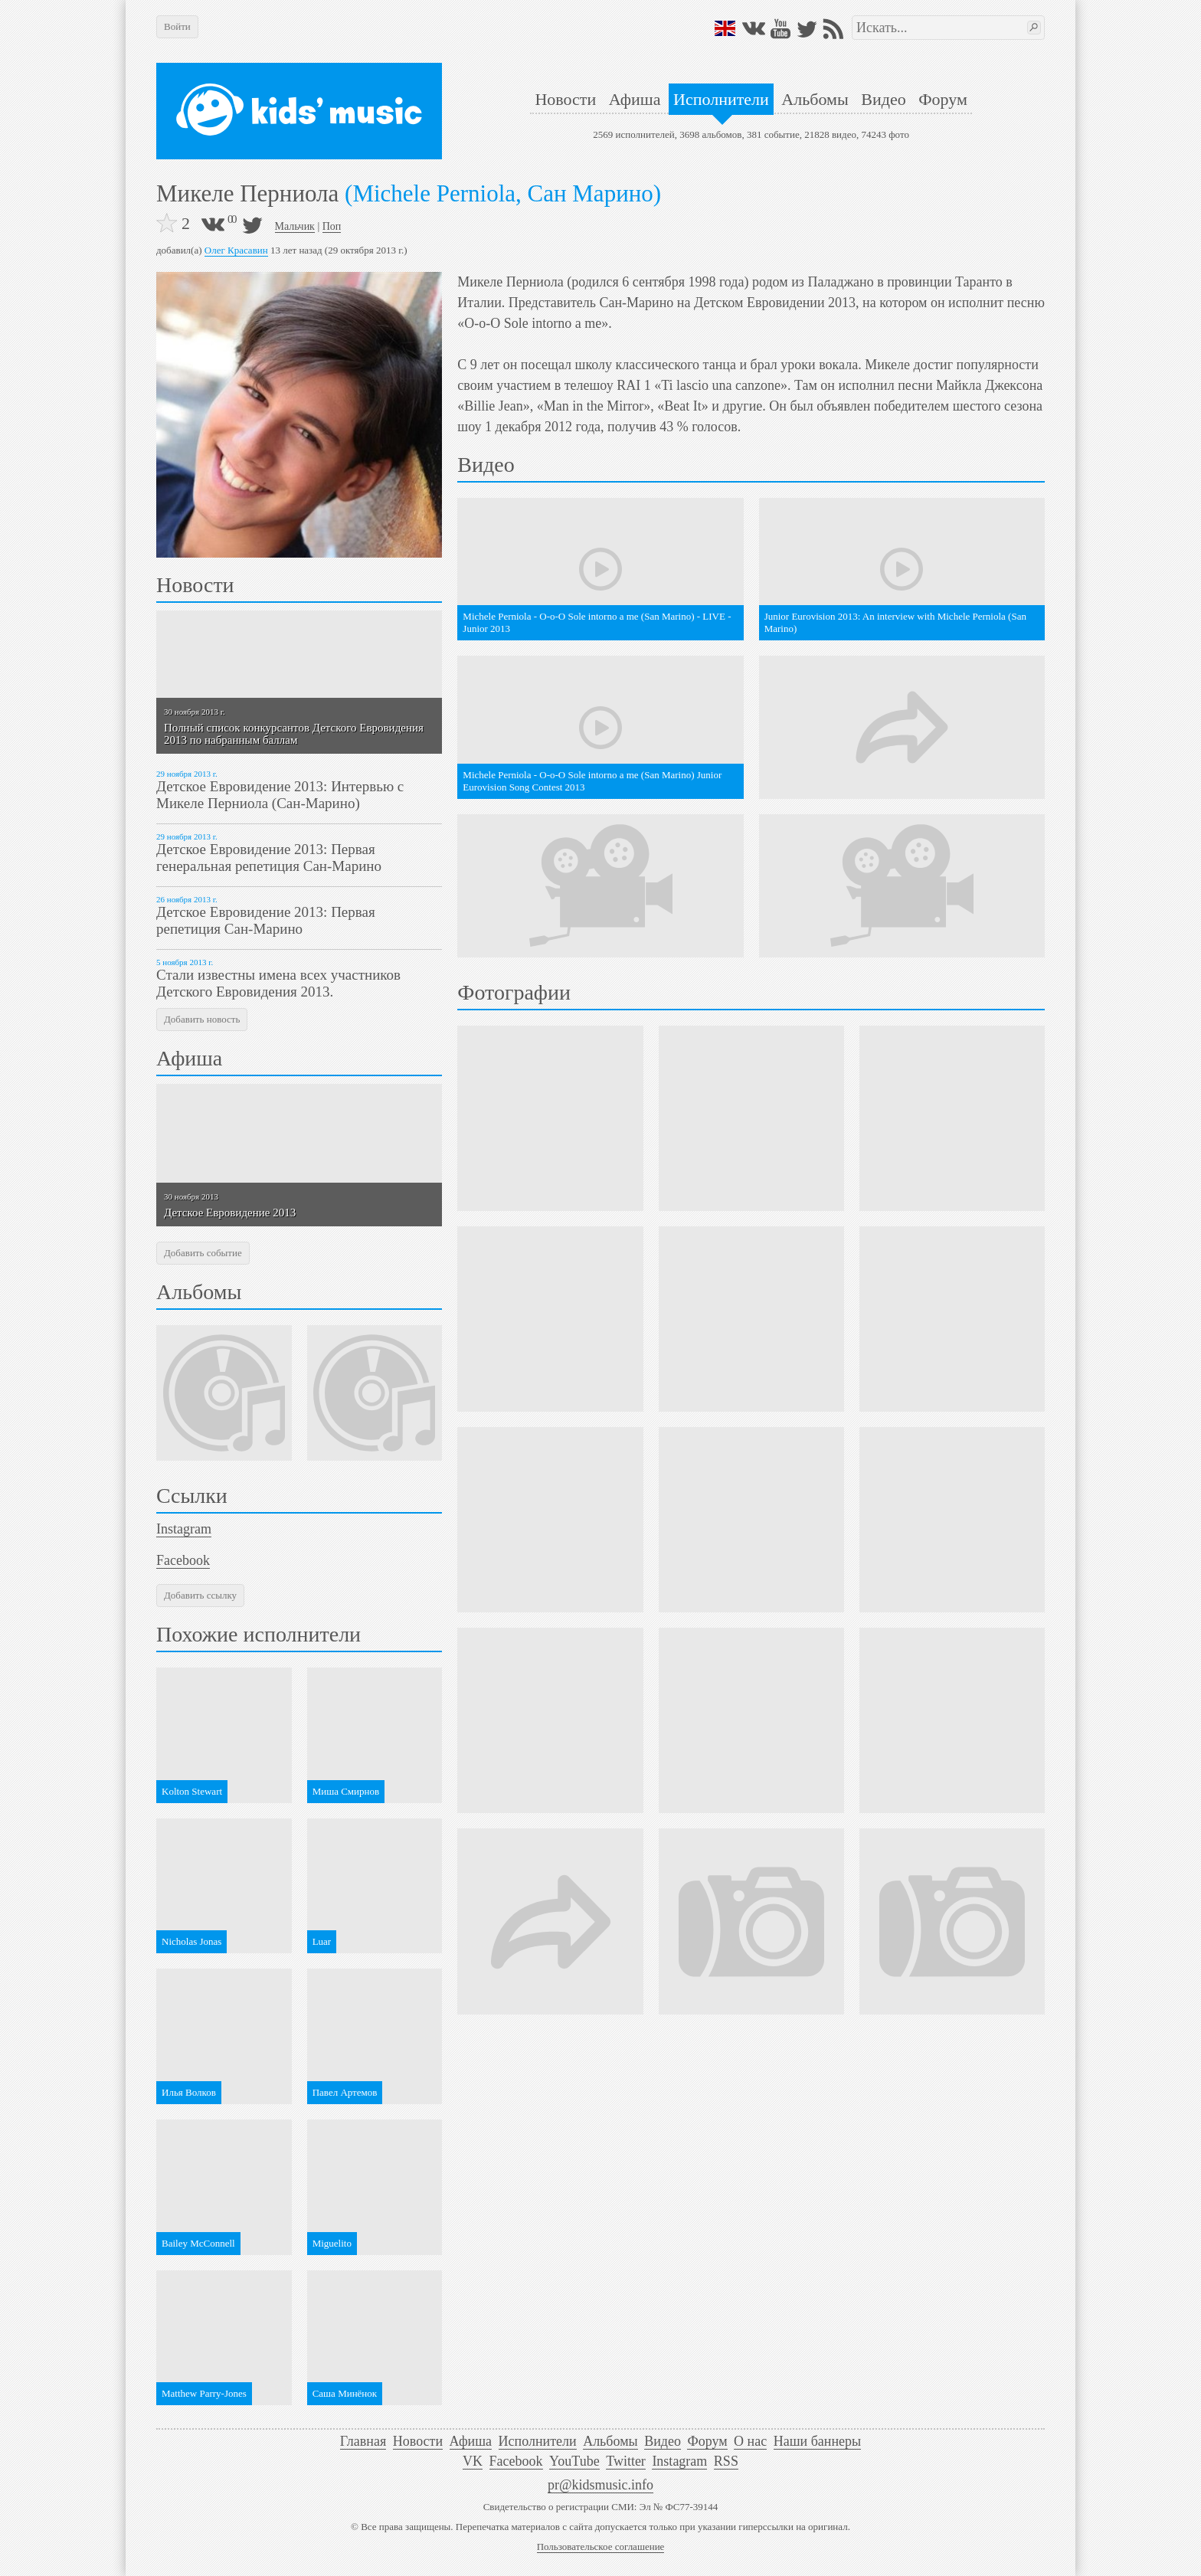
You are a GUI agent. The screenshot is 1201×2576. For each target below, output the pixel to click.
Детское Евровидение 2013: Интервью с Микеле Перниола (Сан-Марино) (280, 794)
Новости (565, 99)
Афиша (635, 99)
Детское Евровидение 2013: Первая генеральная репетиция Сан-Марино (268, 857)
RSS (726, 2461)
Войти (177, 26)
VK (473, 2461)
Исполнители (721, 99)
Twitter (626, 2461)
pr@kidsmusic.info (600, 2485)
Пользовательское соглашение (601, 2546)
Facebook (183, 1560)
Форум (942, 99)
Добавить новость (202, 1019)
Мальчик (295, 226)
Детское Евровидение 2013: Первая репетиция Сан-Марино (265, 920)
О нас (750, 2441)
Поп (332, 226)
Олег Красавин (236, 250)
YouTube (574, 2461)
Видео (883, 99)
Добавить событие (203, 1253)
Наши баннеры (817, 2441)
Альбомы (814, 99)
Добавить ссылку (200, 1595)
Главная (363, 2441)
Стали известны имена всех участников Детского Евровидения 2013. (278, 983)
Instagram (183, 1529)
